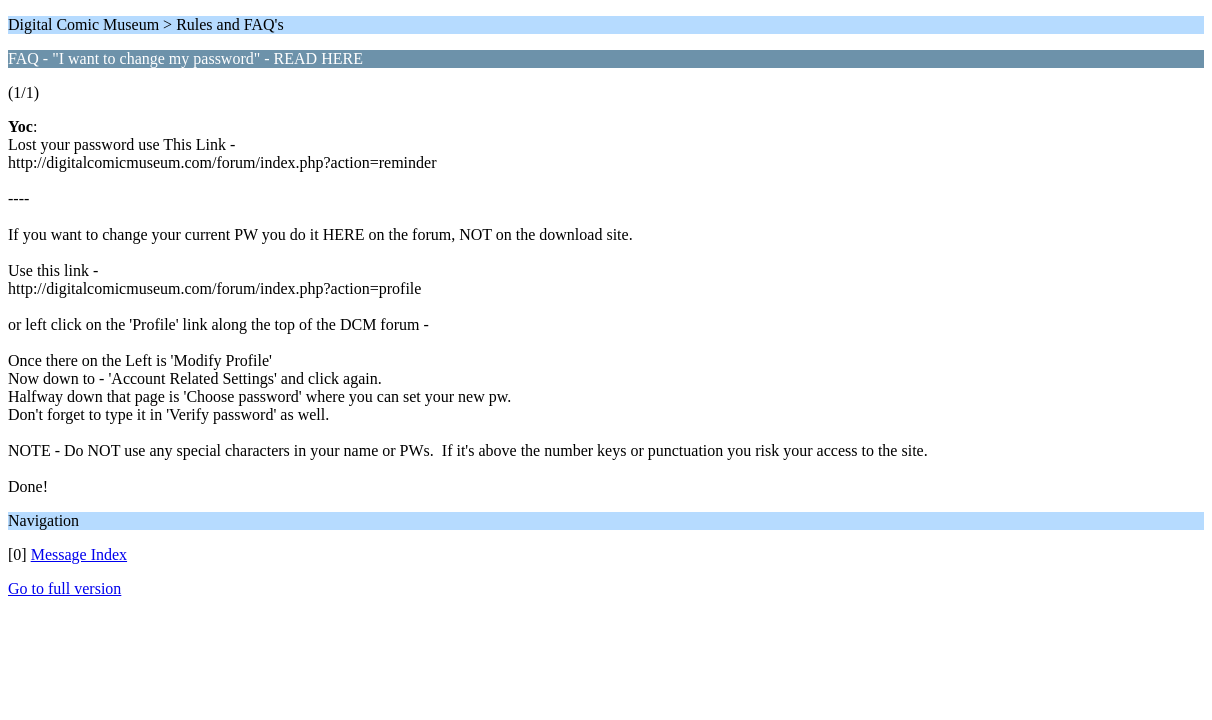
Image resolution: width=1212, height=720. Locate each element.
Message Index (79, 554)
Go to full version (64, 588)
